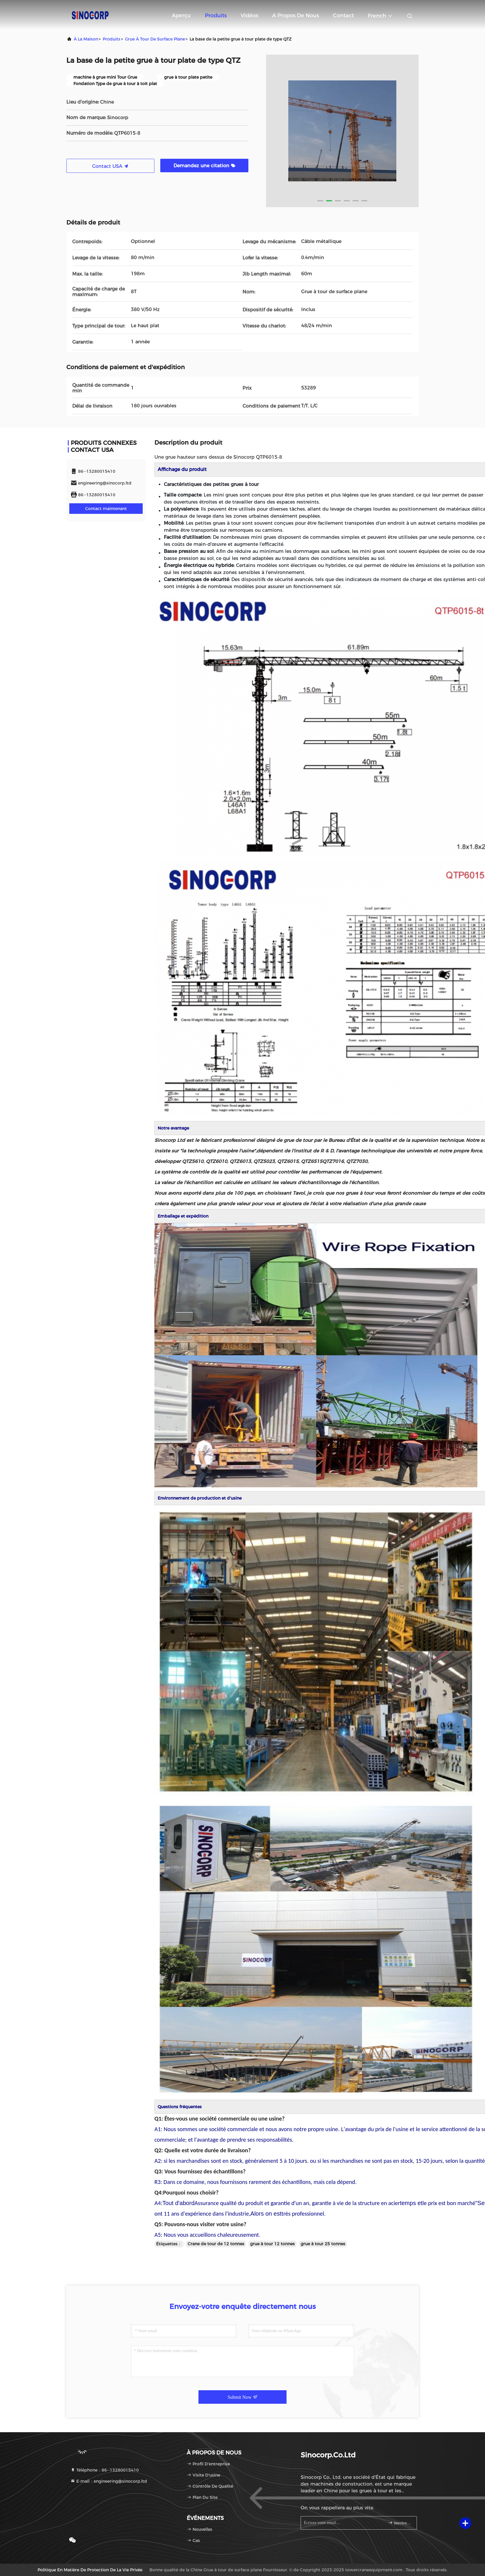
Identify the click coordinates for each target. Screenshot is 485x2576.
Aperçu (181, 15)
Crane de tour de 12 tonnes (216, 2243)
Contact (343, 15)
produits (111, 39)
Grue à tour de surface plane (155, 39)
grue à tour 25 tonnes (323, 2243)
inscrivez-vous (400, 2522)
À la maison (86, 39)
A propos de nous (295, 15)
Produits (216, 15)
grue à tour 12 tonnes (272, 2243)
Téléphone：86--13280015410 (104, 2470)
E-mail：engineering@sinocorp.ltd (108, 2481)
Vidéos (249, 15)
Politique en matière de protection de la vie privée (90, 2569)
